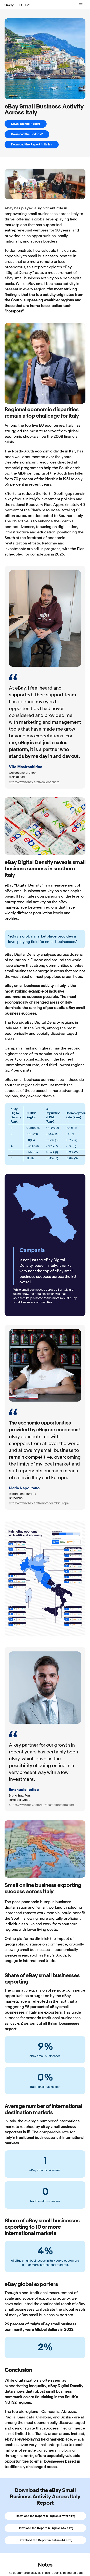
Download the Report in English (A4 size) (45, 2530)
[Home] (17, 5)
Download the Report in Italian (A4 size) (45, 2542)
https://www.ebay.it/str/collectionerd (34, 784)
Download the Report (25, 124)
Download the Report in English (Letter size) (45, 2518)
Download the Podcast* (27, 134)
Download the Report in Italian (31, 144)
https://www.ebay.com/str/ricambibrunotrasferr (41, 1807)
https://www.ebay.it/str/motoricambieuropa (39, 1505)
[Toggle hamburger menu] (80, 4)
